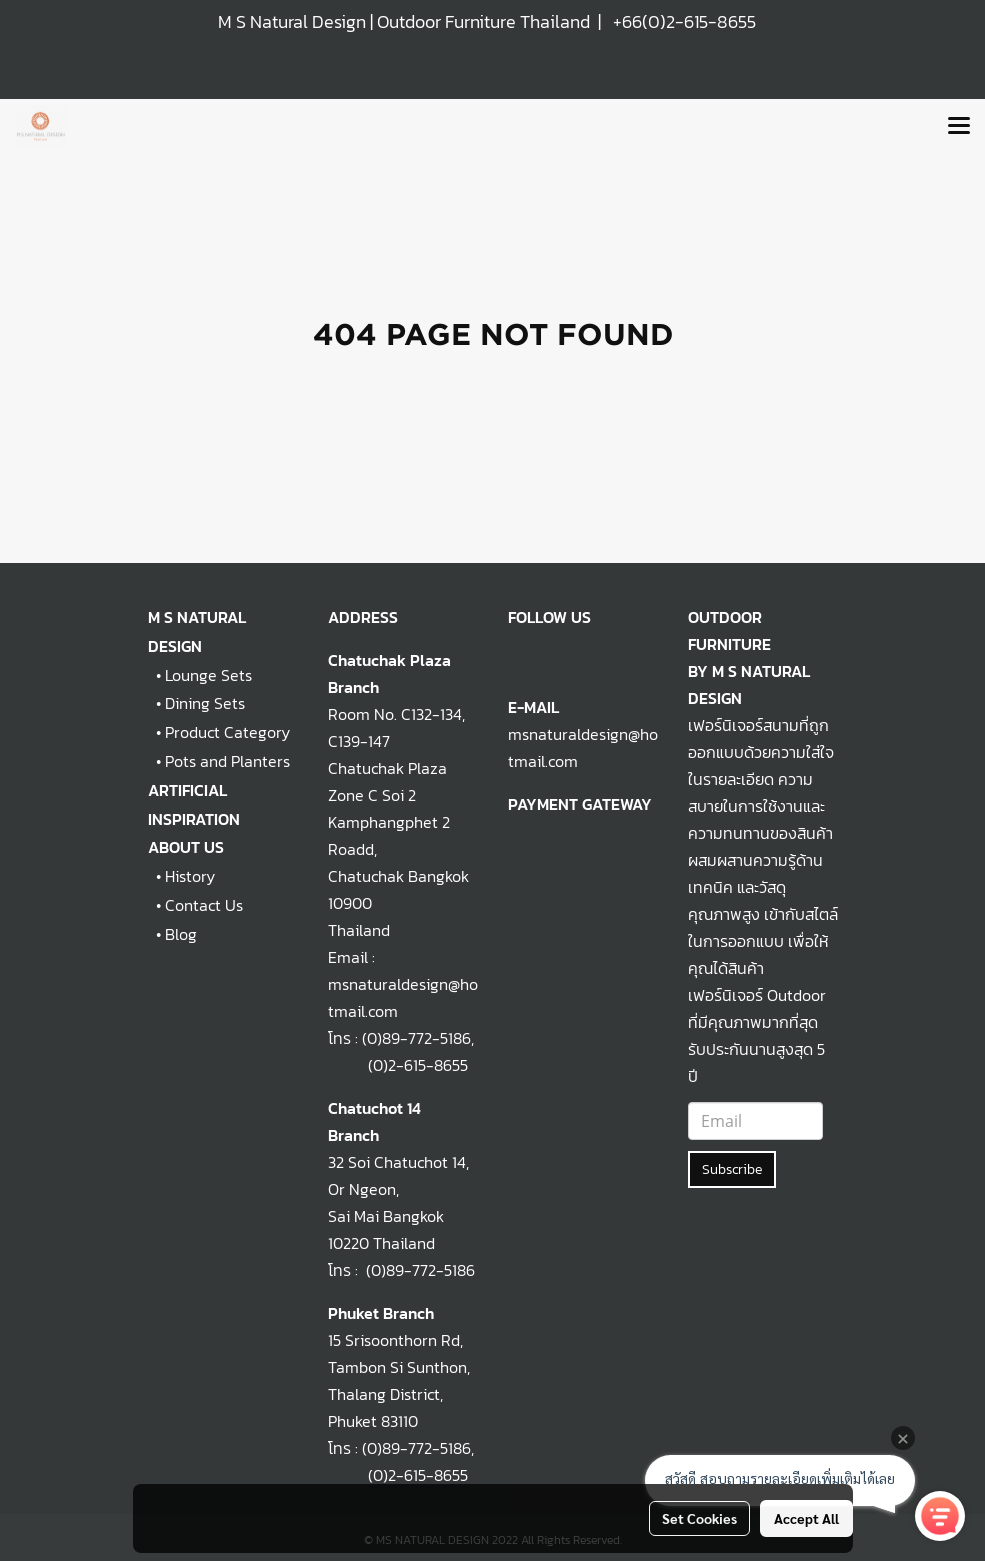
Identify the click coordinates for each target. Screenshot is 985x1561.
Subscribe (732, 1169)
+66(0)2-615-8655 (684, 21)
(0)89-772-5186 (416, 1038)
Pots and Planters (227, 761)
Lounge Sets (208, 675)
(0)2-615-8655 (398, 1065)
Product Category (227, 732)
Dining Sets (205, 703)
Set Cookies (699, 1518)
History (190, 876)
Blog (181, 934)
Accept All (806, 1518)
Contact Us (204, 905)
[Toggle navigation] (959, 127)
